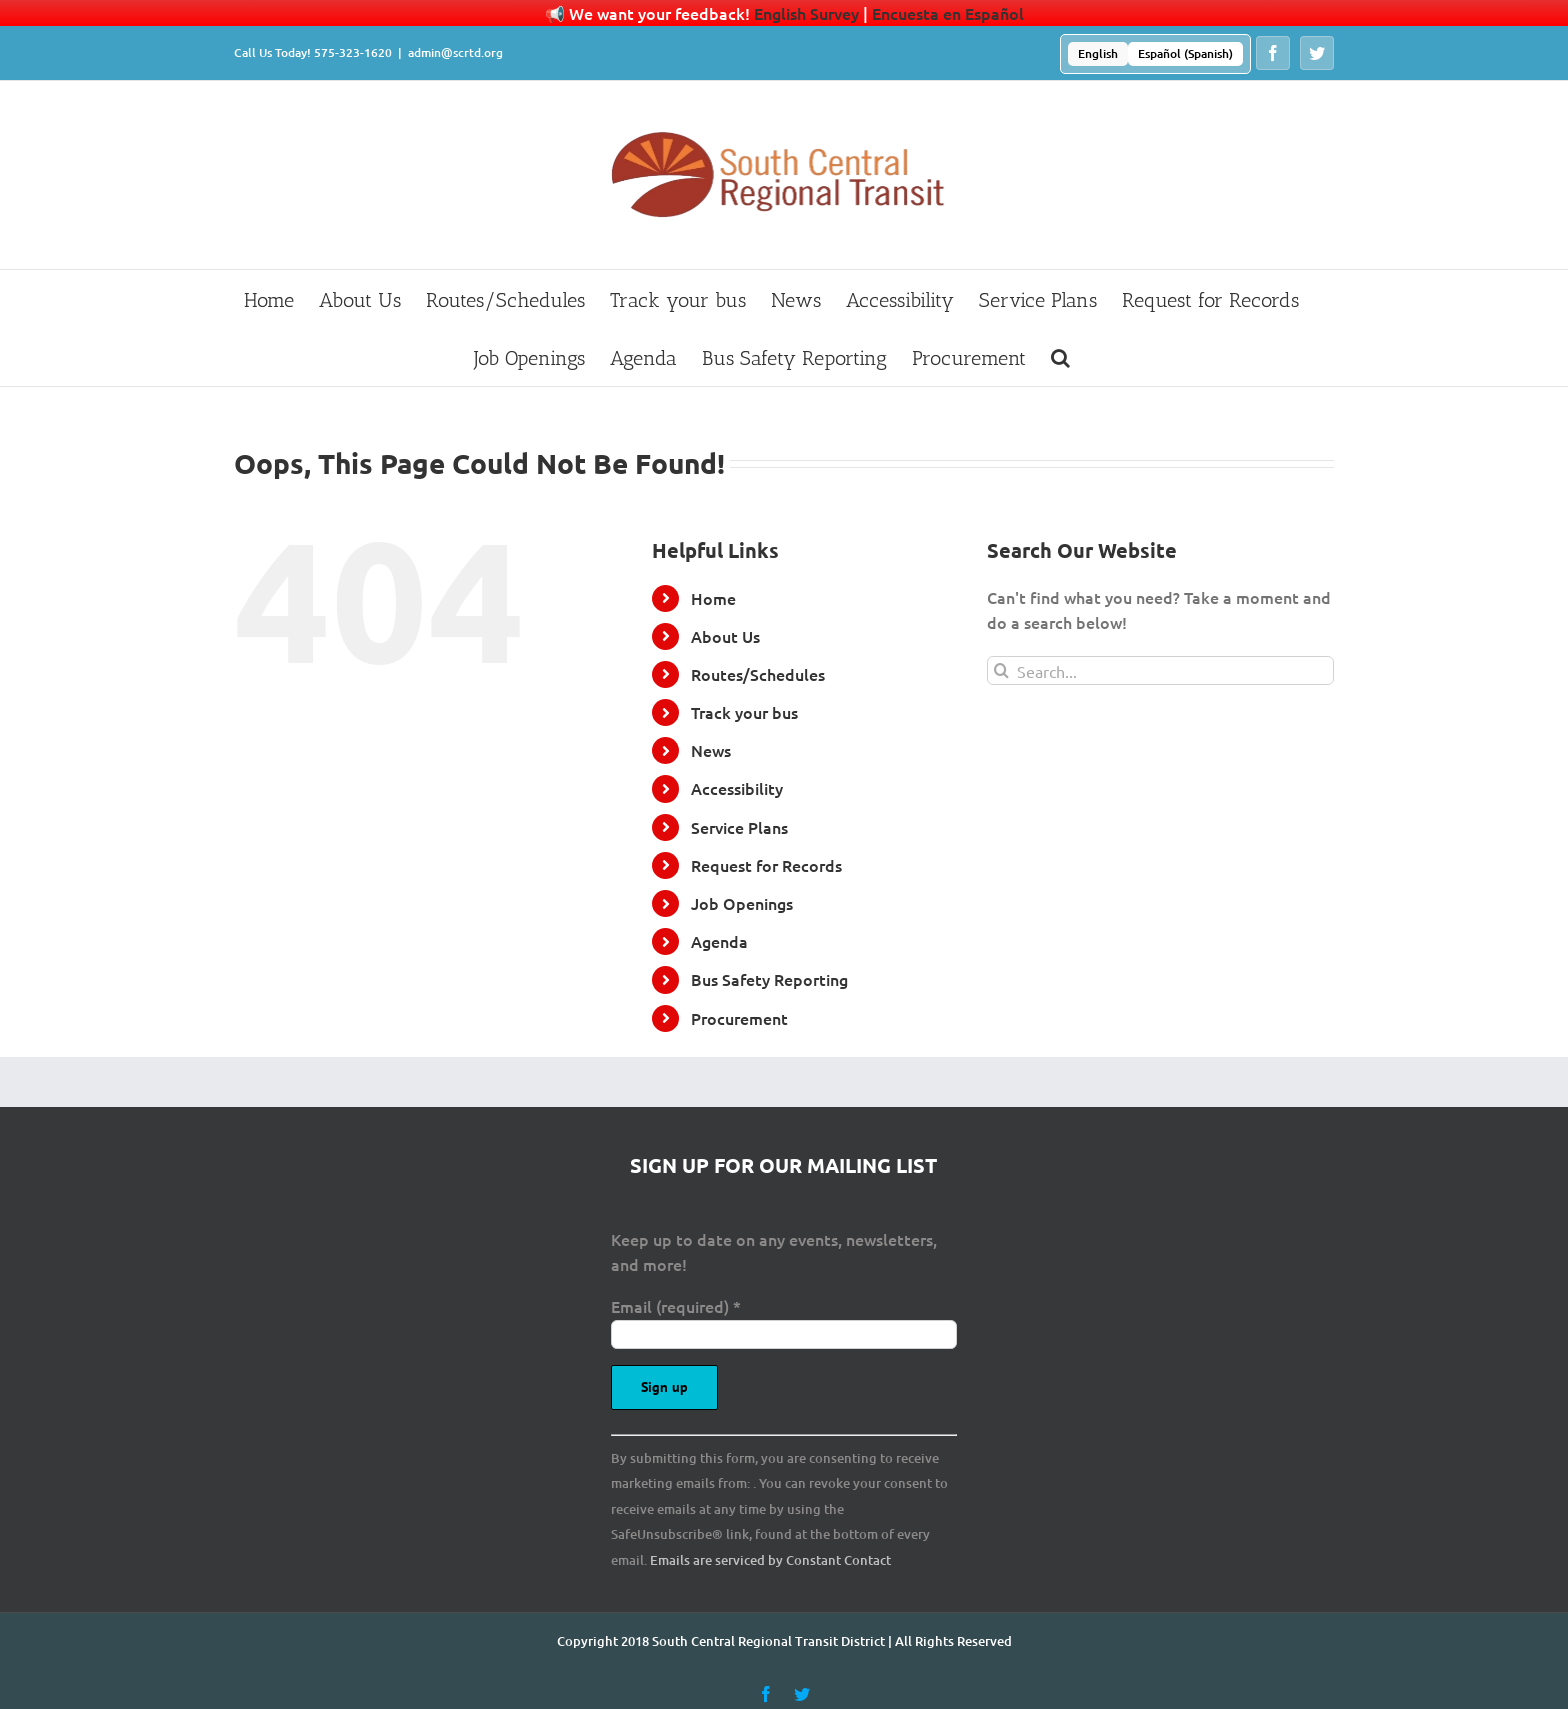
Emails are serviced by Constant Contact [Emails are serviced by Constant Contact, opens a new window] (770, 1560)
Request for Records (766, 865)
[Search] (1001, 670)
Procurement (739, 1018)
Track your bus (744, 712)
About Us (725, 636)
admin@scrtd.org (455, 52)
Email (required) (676, 1306)
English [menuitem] (1098, 53)
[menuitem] (1098, 54)
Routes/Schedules (758, 674)
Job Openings (742, 903)
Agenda (719, 941)
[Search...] (1160, 670)
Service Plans (739, 827)
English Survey (806, 13)
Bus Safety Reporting (769, 979)
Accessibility (737, 788)
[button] (1060, 357)
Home (713, 598)
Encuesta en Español (948, 13)
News (711, 750)
